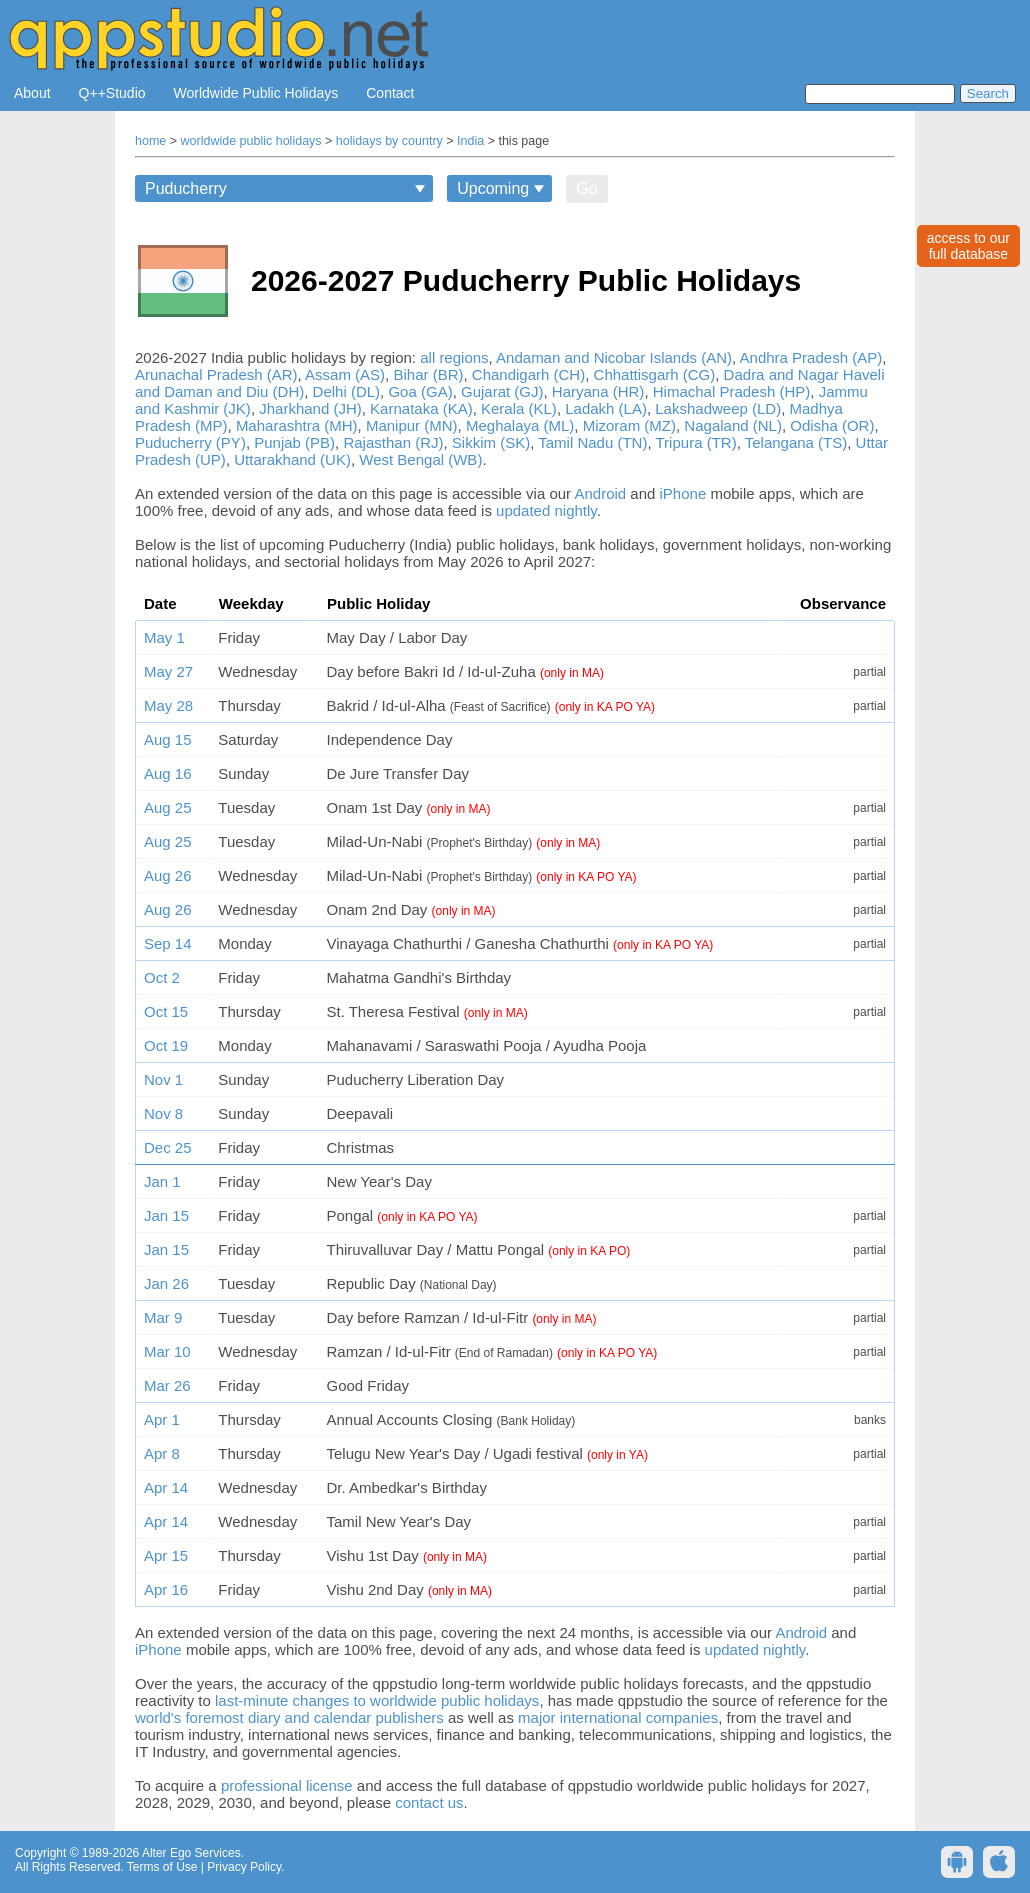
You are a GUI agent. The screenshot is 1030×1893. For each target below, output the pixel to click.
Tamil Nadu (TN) (592, 442)
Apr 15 (166, 1555)
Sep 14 (168, 943)
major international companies (618, 1717)
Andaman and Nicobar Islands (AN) (614, 357)
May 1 (164, 637)
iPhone (683, 493)
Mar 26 (167, 1385)
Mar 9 (163, 1317)
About (32, 93)
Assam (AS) (345, 374)
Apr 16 (166, 1589)
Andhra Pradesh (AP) (811, 357)
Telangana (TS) (796, 442)
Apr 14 (166, 1487)
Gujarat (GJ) (502, 391)
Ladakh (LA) (606, 408)
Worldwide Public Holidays (256, 93)
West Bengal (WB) (420, 459)
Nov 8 (163, 1113)
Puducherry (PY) (190, 442)
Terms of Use (162, 1867)
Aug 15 (168, 739)
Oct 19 (166, 1045)
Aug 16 (168, 773)
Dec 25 (168, 1147)
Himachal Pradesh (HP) (732, 391)
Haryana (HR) (598, 391)
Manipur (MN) (412, 425)
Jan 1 (162, 1181)
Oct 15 (166, 1011)
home (150, 141)
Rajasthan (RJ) (393, 442)
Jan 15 (166, 1215)
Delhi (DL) (347, 391)
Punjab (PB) (294, 442)
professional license (287, 1785)
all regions (454, 357)
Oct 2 (162, 977)
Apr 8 (162, 1453)
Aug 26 (168, 875)
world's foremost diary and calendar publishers (289, 1717)
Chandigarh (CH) (528, 374)
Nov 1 (163, 1079)
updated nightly (546, 510)
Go (586, 188)
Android (600, 493)
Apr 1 (162, 1419)
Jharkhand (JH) (310, 408)
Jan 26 (166, 1283)
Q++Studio (112, 93)
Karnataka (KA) (421, 408)
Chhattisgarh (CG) (655, 374)
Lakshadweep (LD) (718, 408)
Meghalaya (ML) (520, 425)
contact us (429, 1802)
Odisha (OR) (832, 425)
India (470, 141)
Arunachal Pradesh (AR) (216, 374)
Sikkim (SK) (491, 442)
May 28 (168, 705)
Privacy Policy (244, 1867)
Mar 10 (167, 1351)
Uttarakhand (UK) (292, 459)
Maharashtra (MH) (297, 425)
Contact (390, 93)
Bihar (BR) (428, 374)
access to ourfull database (968, 246)
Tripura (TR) (696, 442)
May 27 (168, 671)
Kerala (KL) (519, 408)
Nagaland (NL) (733, 425)
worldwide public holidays (251, 141)
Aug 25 (168, 807)
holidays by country (389, 141)
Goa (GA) (420, 391)
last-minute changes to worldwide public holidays (377, 1700)
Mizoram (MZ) (629, 425)
